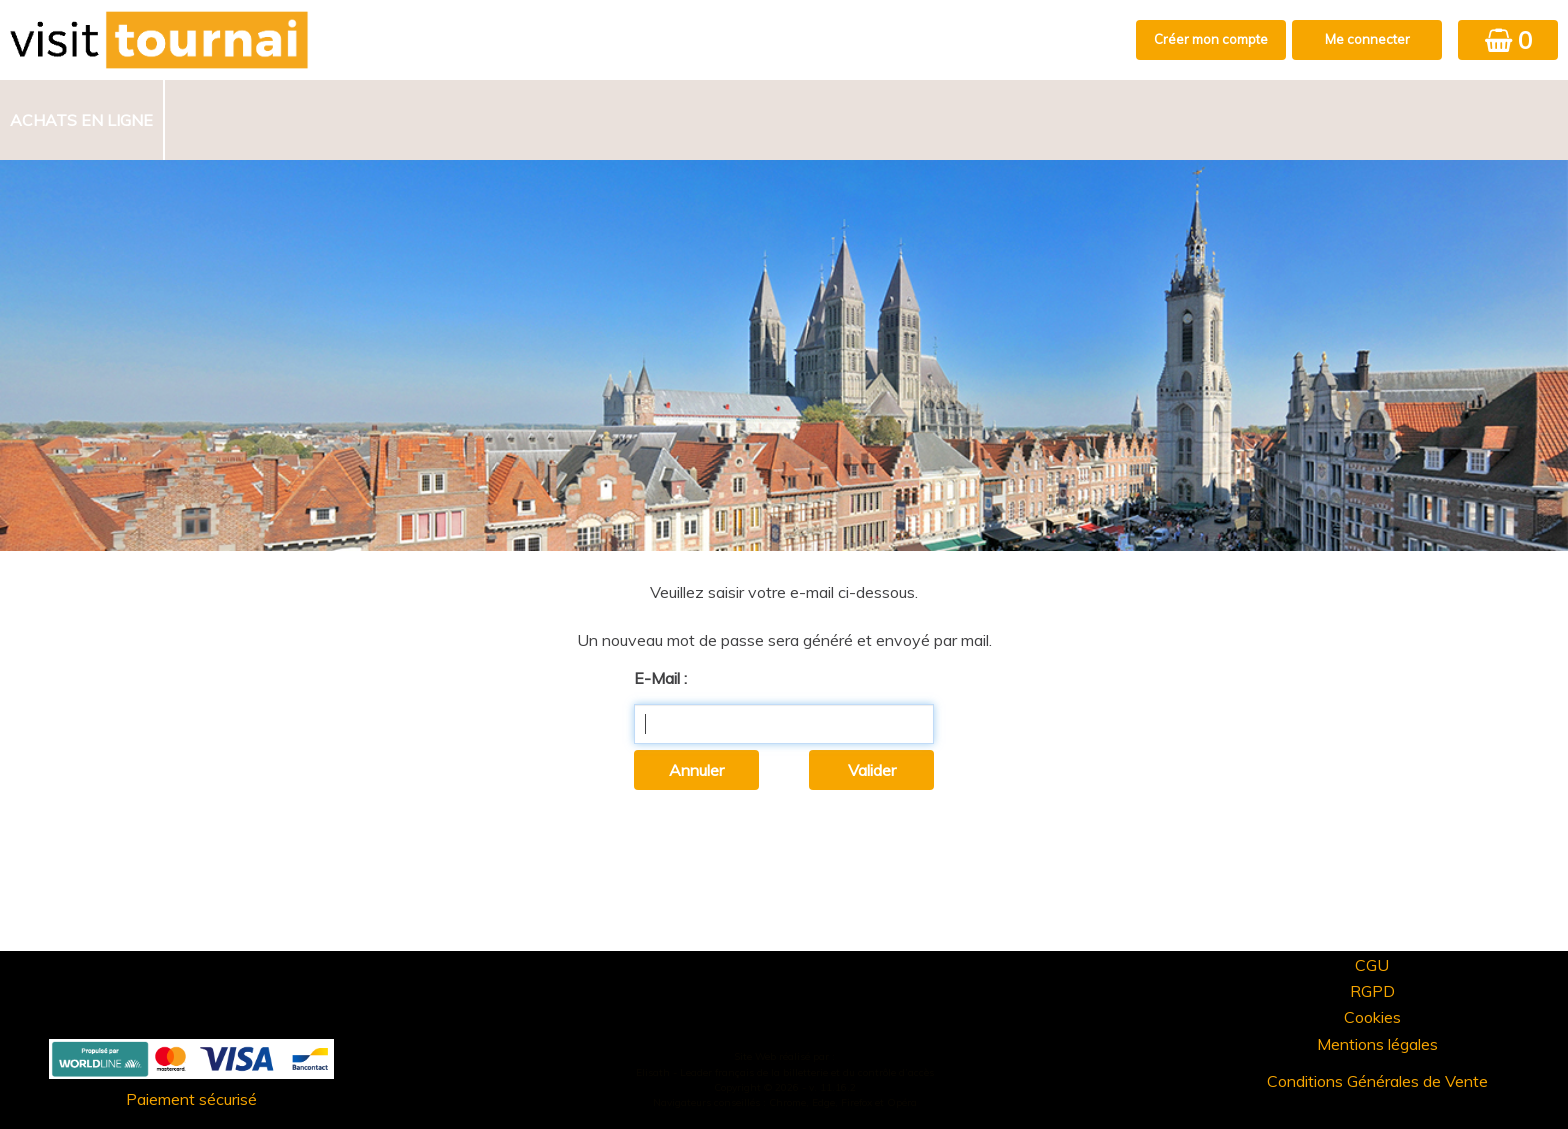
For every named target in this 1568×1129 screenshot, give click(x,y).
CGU (1372, 965)
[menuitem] (82, 120)
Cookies (1372, 1017)
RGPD (1372, 991)
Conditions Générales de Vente (1377, 1081)
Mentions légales (1377, 1044)
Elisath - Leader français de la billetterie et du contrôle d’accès (785, 1072)
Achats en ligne (81, 120)
